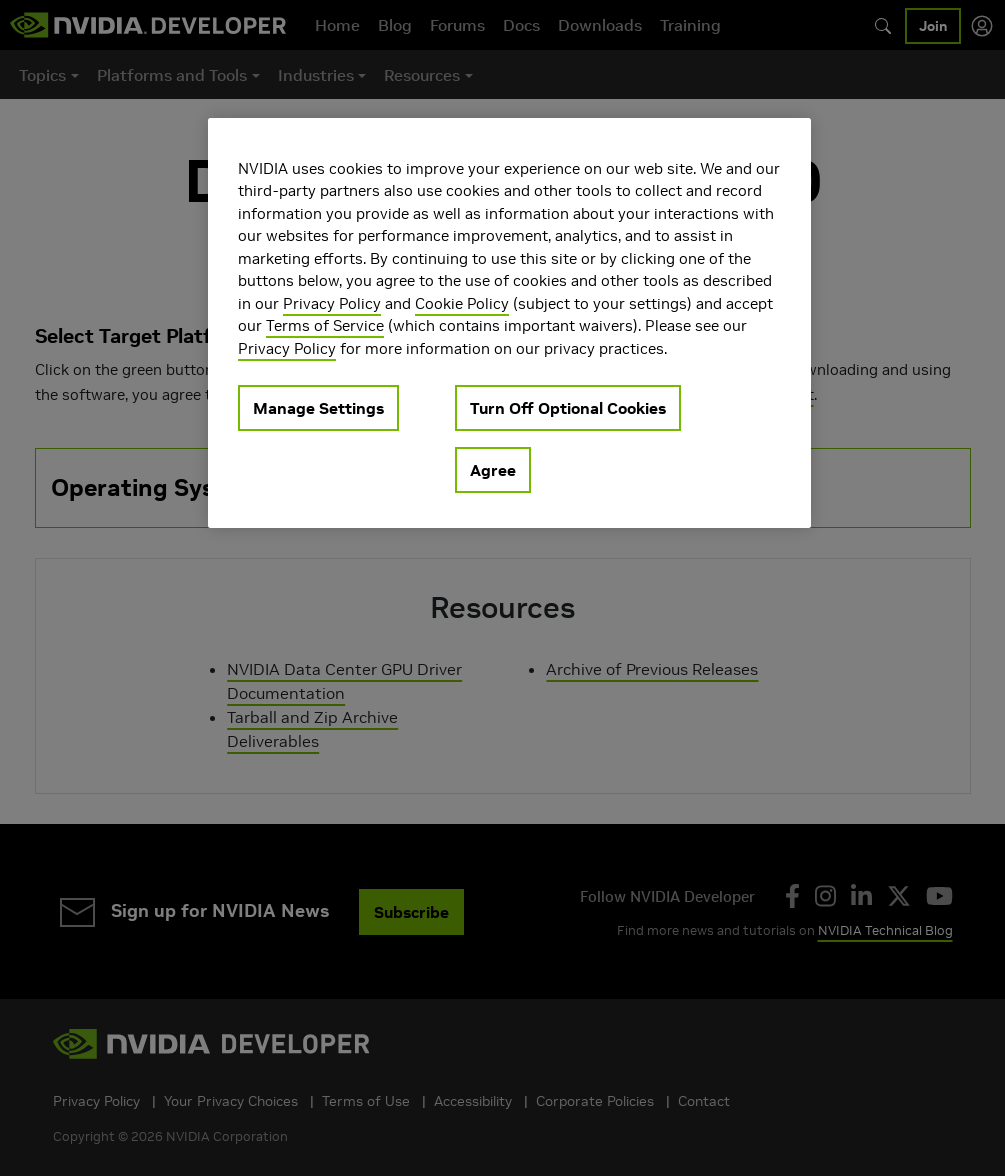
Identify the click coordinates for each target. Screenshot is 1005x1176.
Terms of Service (325, 325)
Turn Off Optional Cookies (568, 408)
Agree (493, 470)
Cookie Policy (462, 303)
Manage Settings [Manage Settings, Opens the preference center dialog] (318, 408)
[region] (509, 323)
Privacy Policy (332, 303)
